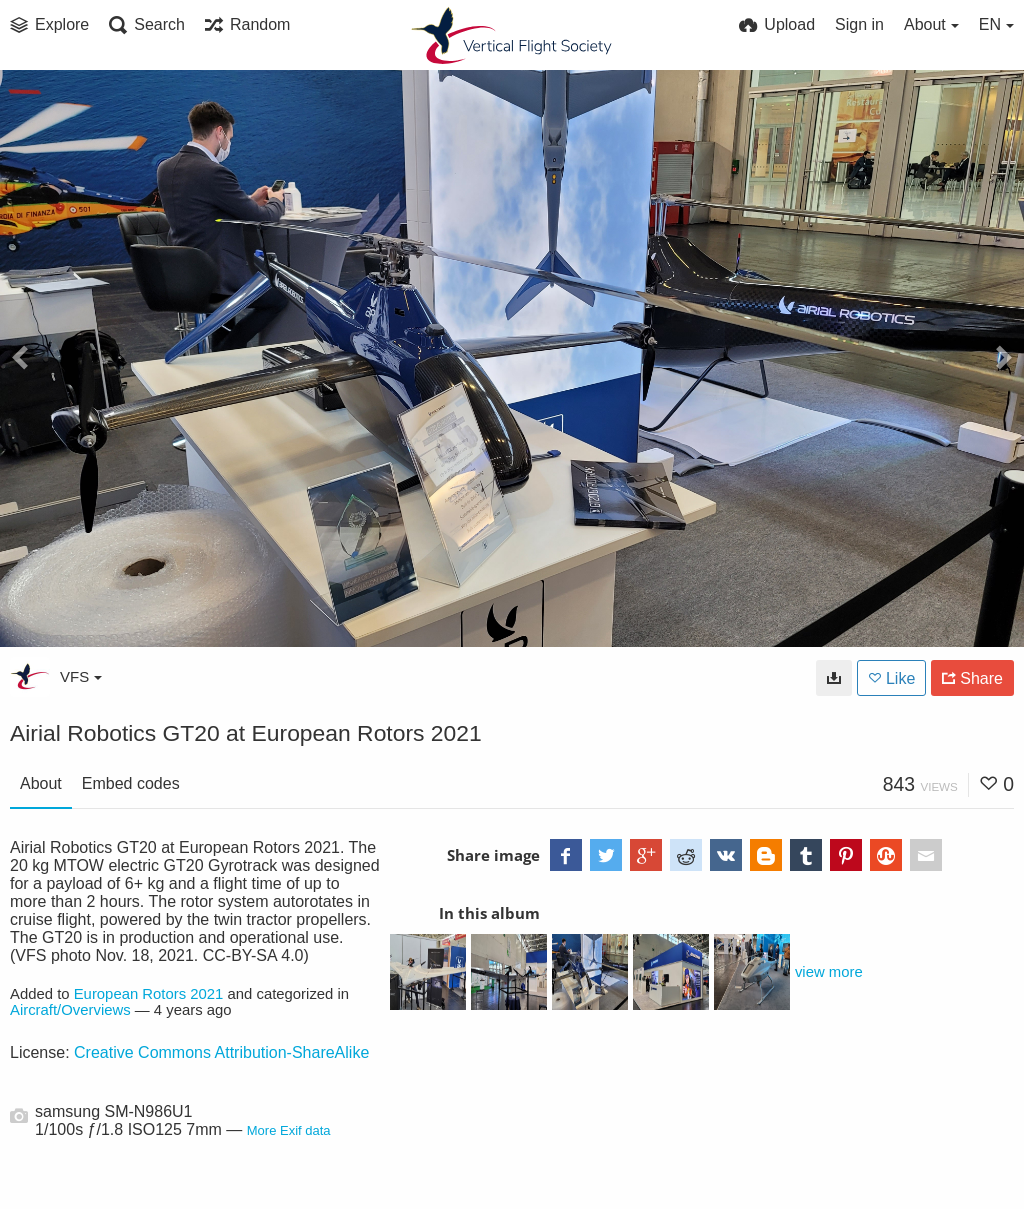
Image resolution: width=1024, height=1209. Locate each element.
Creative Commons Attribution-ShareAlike (221, 1052)
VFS (81, 676)
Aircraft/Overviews (70, 1010)
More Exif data (289, 1130)
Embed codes (131, 783)
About (41, 783)
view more (829, 972)
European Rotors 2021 (149, 994)
